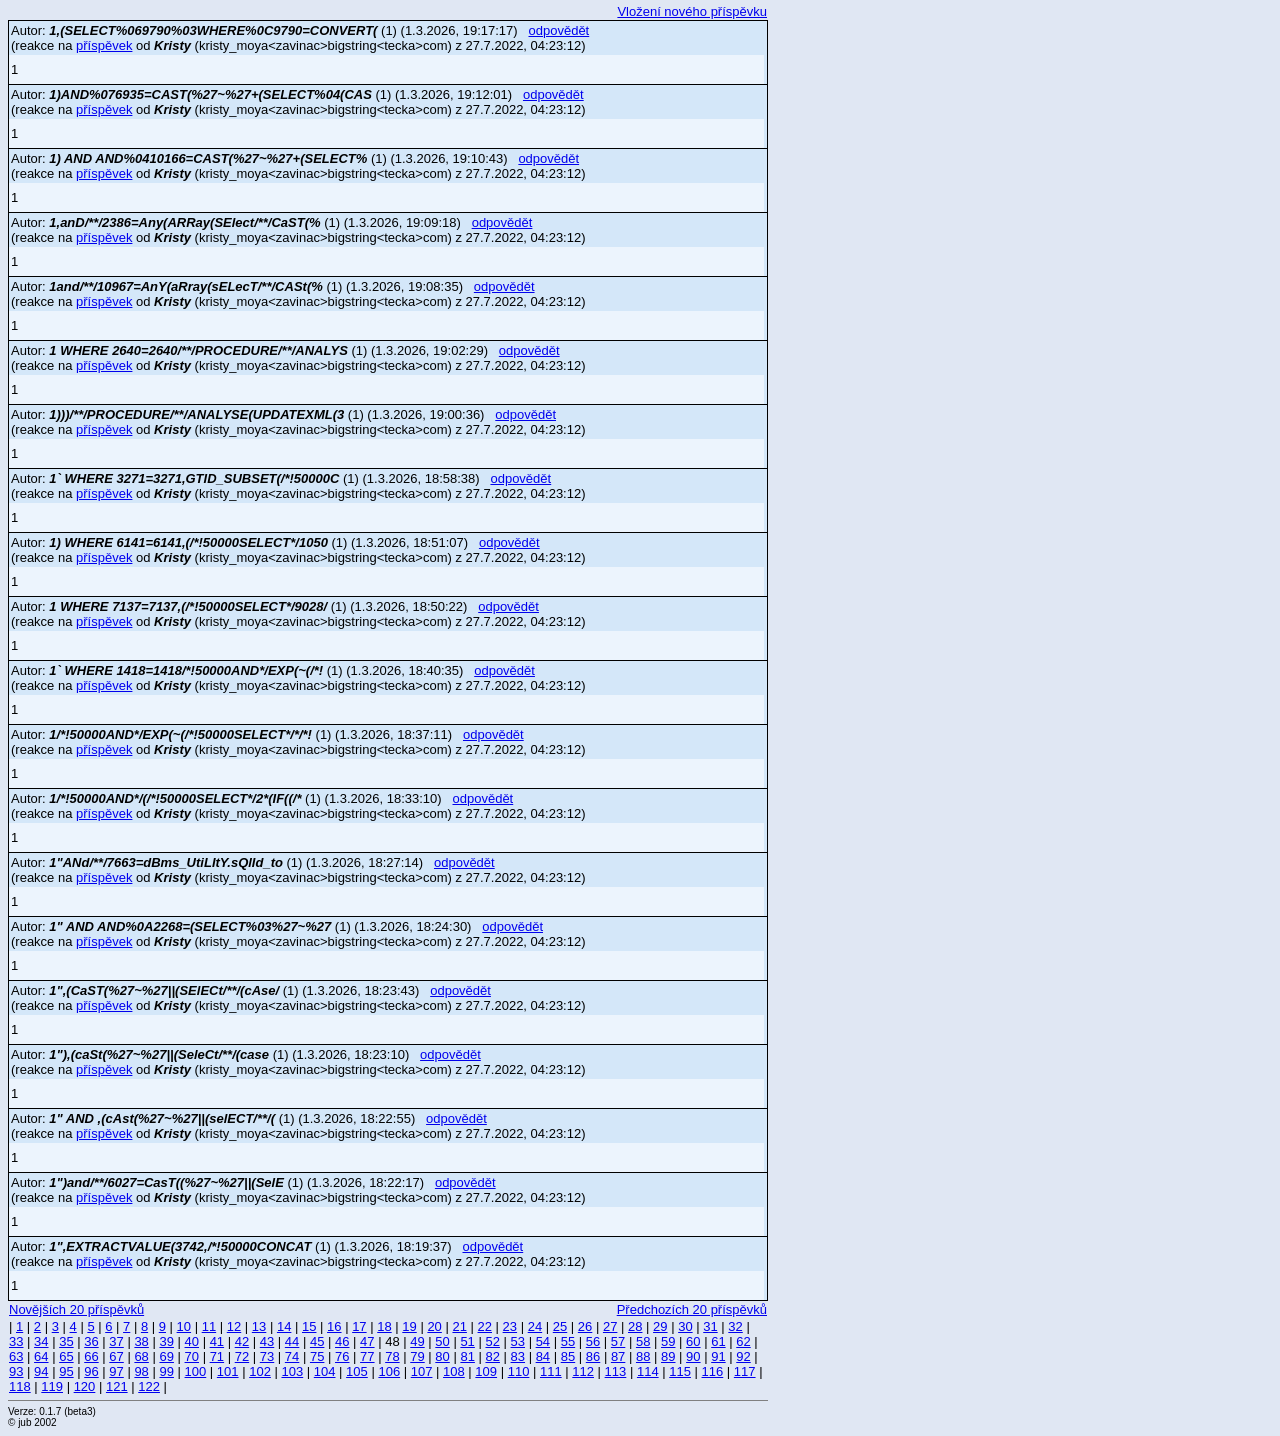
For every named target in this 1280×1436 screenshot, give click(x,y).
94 (41, 1371)
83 (518, 1356)
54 (543, 1341)
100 (196, 1371)
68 (141, 1356)
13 (259, 1326)
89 (668, 1356)
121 (117, 1386)
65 (66, 1356)
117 (745, 1371)
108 (454, 1371)
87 (618, 1356)
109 (486, 1371)
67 (116, 1356)
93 (16, 1371)
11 (209, 1326)
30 (685, 1326)
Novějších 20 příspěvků (76, 1309)
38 (141, 1341)
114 (648, 1371)
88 (643, 1356)
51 (467, 1341)
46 (342, 1341)
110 (519, 1371)
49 (417, 1341)
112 (583, 1371)
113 (616, 1371)
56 (593, 1341)
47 (367, 1341)
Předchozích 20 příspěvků (692, 1309)
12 (234, 1326)
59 (668, 1341)
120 (85, 1386)
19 (409, 1326)
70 (192, 1356)
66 (91, 1356)
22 (485, 1326)
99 (166, 1371)
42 (242, 1341)
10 (184, 1326)
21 (459, 1326)
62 (743, 1341)
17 (359, 1326)
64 (41, 1356)
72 (242, 1356)
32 (735, 1326)
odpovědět (559, 30)
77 (367, 1356)
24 (535, 1326)
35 (66, 1341)
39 (166, 1341)
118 (20, 1386)
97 (116, 1371)
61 (718, 1341)
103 (292, 1371)
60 (693, 1341)
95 (66, 1371)
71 (217, 1356)
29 (660, 1326)
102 (260, 1371)
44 (292, 1341)
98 (141, 1371)
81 (467, 1356)
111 (551, 1371)
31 (710, 1326)
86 (593, 1356)
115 (680, 1371)
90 (693, 1356)
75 (317, 1356)
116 (713, 1371)
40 (192, 1341)
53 (518, 1341)
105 (357, 1371)
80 (442, 1356)
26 (585, 1326)
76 (342, 1356)
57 (618, 1341)
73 (267, 1356)
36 (91, 1341)
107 (422, 1371)
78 (392, 1356)
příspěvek (104, 45)
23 (510, 1326)
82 (492, 1356)
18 (384, 1326)
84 (543, 1356)
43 (267, 1341)
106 (389, 1371)
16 (334, 1326)
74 (292, 1356)
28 (635, 1326)
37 (116, 1341)
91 (718, 1356)
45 (317, 1341)
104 (325, 1371)
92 (743, 1356)
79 (417, 1356)
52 (492, 1341)
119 (52, 1386)
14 (284, 1326)
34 (41, 1341)
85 (568, 1356)
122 (149, 1386)
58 (643, 1341)
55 (568, 1341)
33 (16, 1341)
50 (442, 1341)
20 (434, 1326)
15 (309, 1326)
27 (610, 1326)
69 (166, 1356)
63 (16, 1356)
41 (217, 1341)
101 (228, 1371)
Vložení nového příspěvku (692, 11)
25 (560, 1326)
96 (91, 1371)
